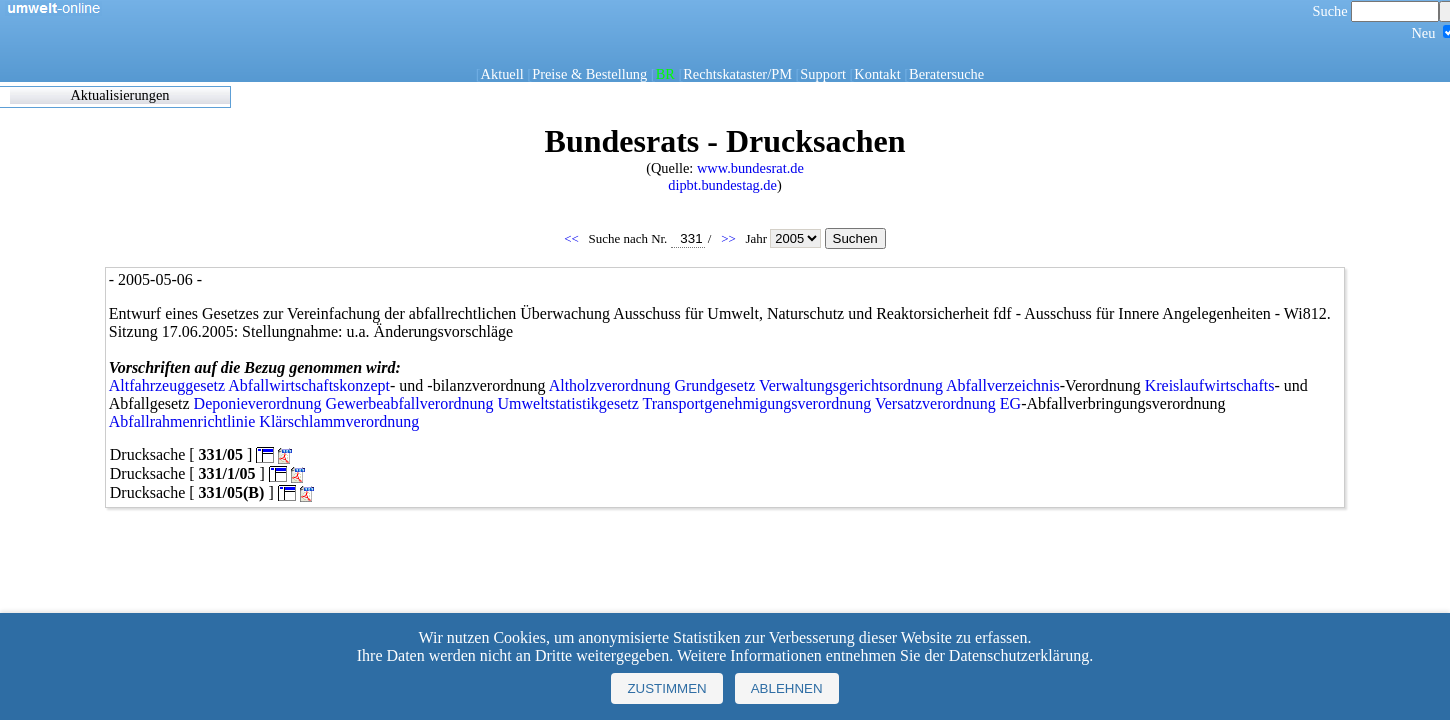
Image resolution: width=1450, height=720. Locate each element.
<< (573, 238)
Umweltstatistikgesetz (568, 403)
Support (823, 74)
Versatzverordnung (935, 403)
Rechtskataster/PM (737, 74)
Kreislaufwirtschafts (1210, 385)
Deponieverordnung (258, 403)
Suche (1376, 11)
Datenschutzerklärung (1019, 655)
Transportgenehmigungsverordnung (757, 403)
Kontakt (877, 74)
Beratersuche (946, 74)
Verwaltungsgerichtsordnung (851, 385)
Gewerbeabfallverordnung (410, 403)
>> (730, 238)
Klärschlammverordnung (339, 421)
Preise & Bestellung (589, 74)
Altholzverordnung (610, 385)
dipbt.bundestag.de (722, 185)
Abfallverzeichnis (1003, 385)
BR (665, 74)
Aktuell (502, 74)
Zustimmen (666, 688)
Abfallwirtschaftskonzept (309, 385)
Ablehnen (787, 688)
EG (1010, 403)
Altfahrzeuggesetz (167, 385)
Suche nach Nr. (647, 238)
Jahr (784, 238)
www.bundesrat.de (750, 168)
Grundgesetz (714, 385)
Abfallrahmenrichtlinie (182, 421)
